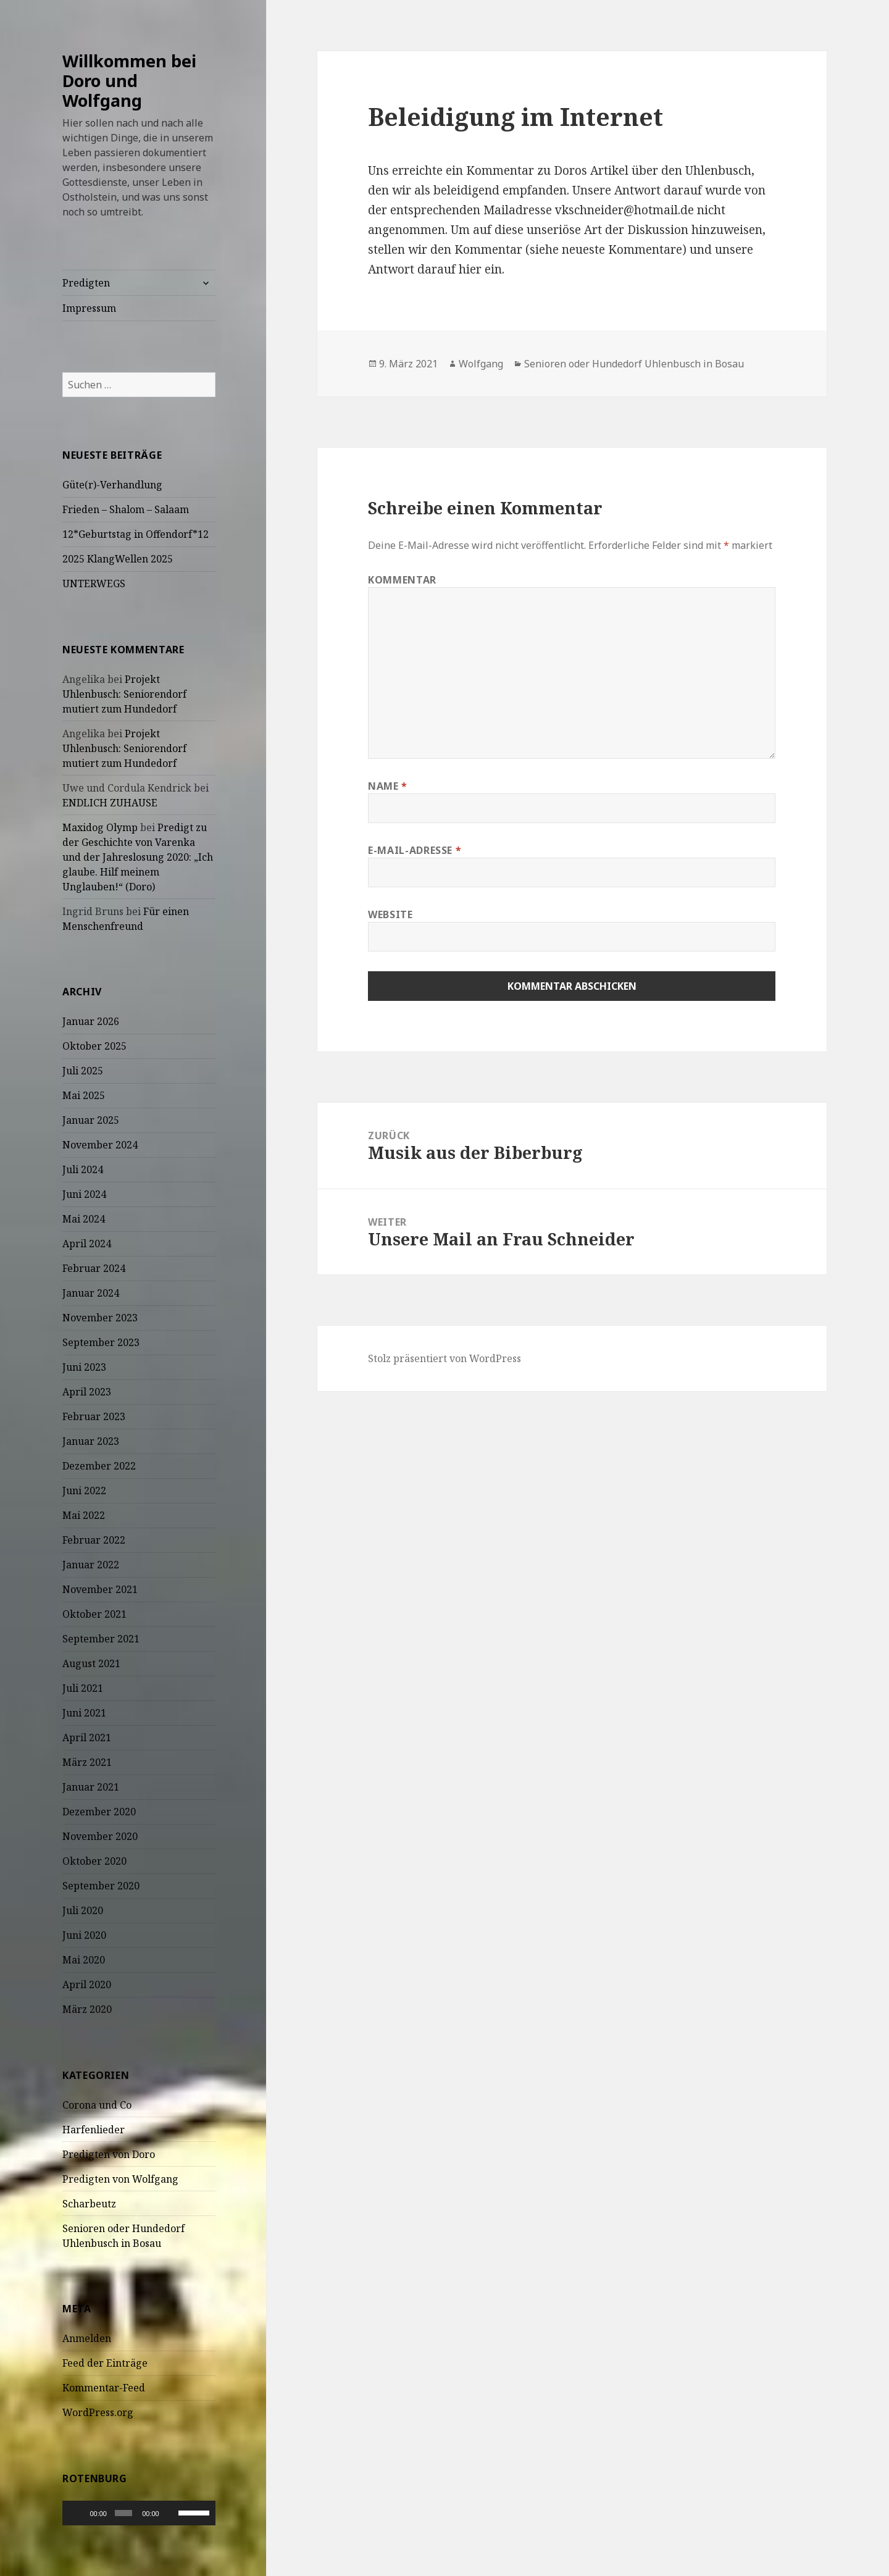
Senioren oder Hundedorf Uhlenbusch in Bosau (634, 363)
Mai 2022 (83, 1515)
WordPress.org (97, 2412)
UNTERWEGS (93, 583)
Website (390, 914)
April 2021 (86, 1737)
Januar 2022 (90, 1564)
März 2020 (87, 2009)
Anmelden (86, 2338)
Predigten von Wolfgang (120, 2179)
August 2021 (91, 1663)
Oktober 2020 (94, 1861)
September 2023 (101, 1342)
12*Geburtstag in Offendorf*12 (135, 534)
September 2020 (101, 1885)
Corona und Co (96, 2105)
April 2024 (86, 1243)
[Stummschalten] (171, 2513)
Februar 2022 (93, 1540)
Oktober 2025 (94, 1046)
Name (387, 786)
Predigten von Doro (108, 2154)
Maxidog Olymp (100, 827)
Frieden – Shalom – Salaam (125, 509)
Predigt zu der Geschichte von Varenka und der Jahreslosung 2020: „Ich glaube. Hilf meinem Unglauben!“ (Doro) (137, 857)
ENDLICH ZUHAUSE (109, 802)
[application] (138, 2513)
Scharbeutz (89, 2203)
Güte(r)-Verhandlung (112, 484)
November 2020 (100, 1836)
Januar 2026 (90, 1021)
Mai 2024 (83, 1219)
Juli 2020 (82, 1910)
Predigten (86, 283)
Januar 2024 (90, 1293)
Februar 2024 (93, 1268)
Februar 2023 (93, 1416)
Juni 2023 (84, 1367)
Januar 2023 (90, 1441)
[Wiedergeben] (78, 2513)
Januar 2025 (90, 1120)
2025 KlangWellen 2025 (117, 559)
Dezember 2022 (99, 1466)
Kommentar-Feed (103, 2387)
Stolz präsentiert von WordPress (444, 1358)
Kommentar (402, 580)
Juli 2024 (82, 1169)
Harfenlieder (93, 2129)
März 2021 (87, 1762)
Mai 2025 (83, 1095)
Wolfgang (481, 363)
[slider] (123, 2513)
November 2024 (100, 1145)
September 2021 (101, 1639)
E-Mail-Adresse (414, 850)
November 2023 (100, 1317)
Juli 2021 (82, 1688)
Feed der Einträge (105, 2363)
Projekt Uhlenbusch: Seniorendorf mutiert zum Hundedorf (124, 694)
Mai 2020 (83, 1960)
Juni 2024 (84, 1194)
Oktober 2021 (94, 1614)
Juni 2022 (84, 1490)
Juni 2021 (84, 1713)
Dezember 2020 (99, 1811)
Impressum (89, 308)
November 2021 (100, 1589)
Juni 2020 (84, 1935)
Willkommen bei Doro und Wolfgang (129, 80)
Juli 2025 (82, 1070)
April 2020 (86, 1984)
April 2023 (86, 1392)
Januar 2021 (90, 1787)
